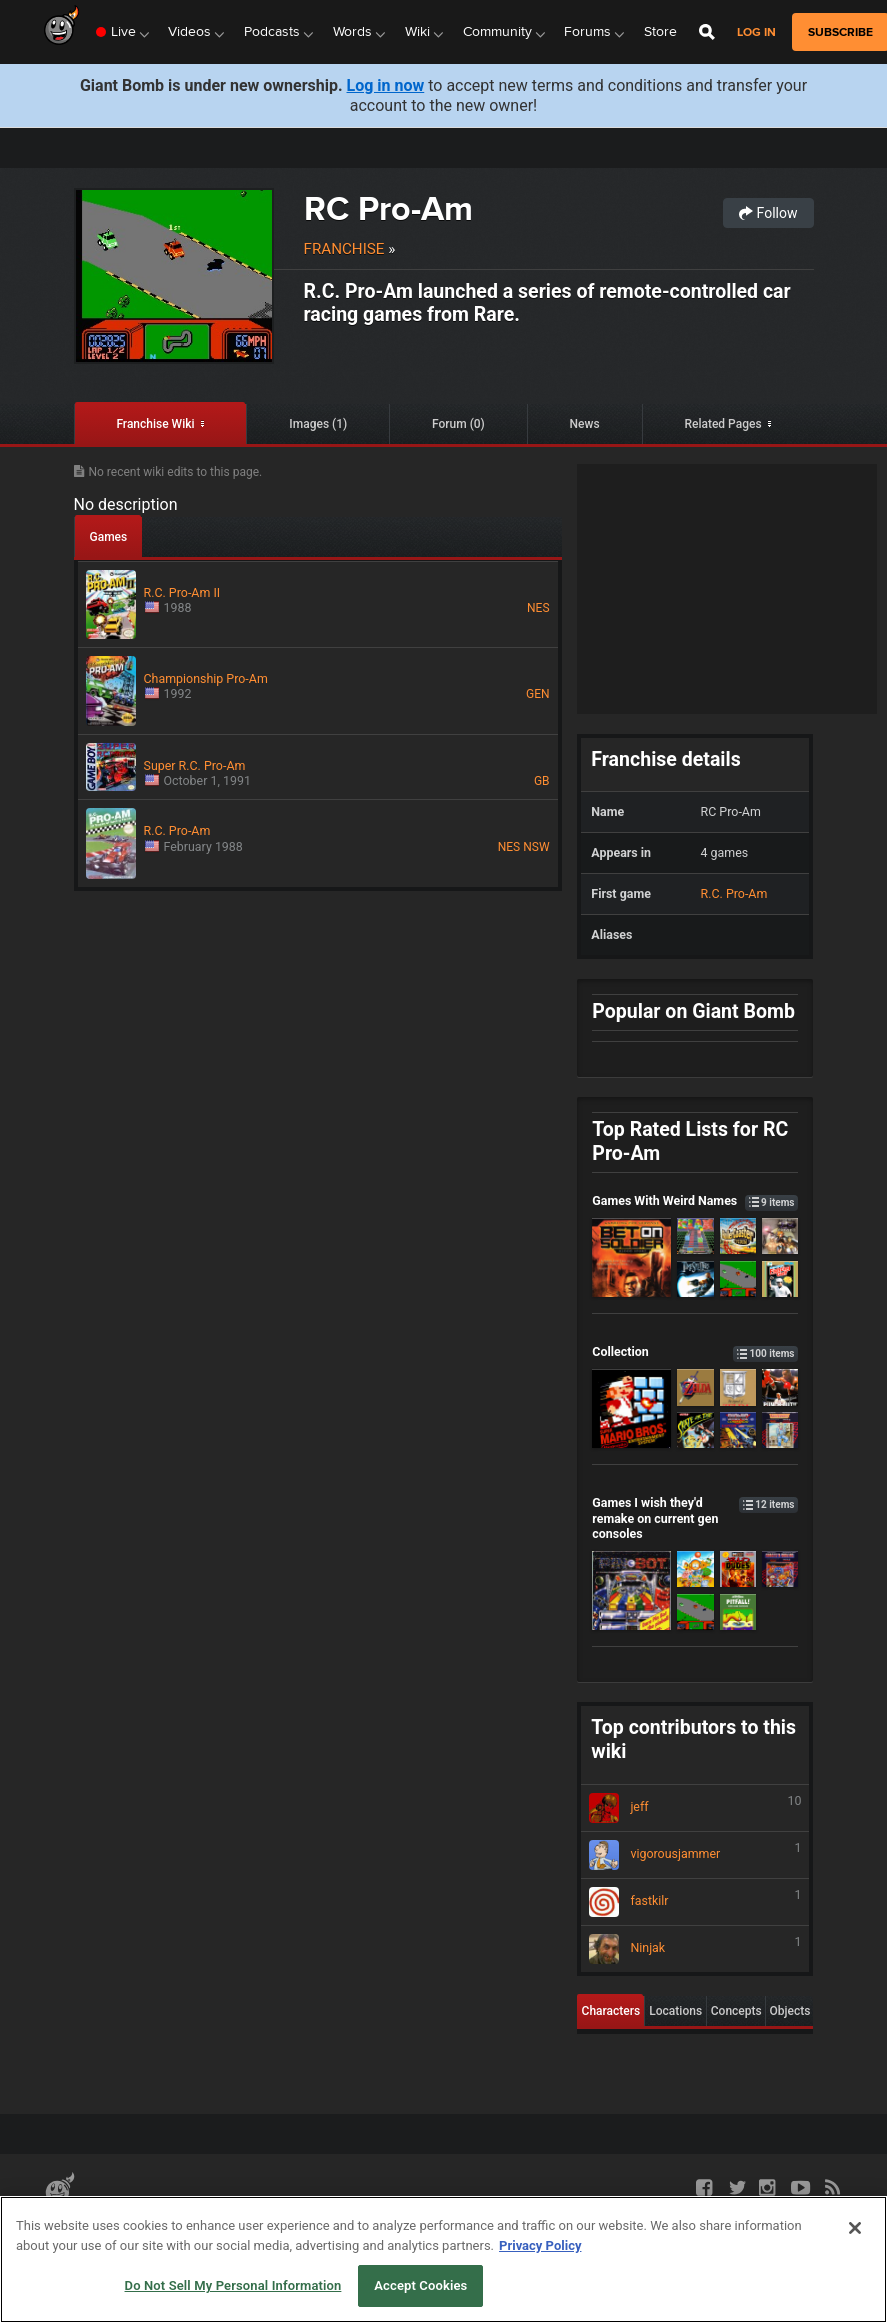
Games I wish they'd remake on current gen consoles (695, 1517)
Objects (790, 2011)
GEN (538, 694)
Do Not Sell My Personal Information (233, 2285)
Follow (768, 213)
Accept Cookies (420, 2285)
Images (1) (318, 424)
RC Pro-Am (388, 208)
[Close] (855, 2228)
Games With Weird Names (695, 1200)
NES (538, 608)
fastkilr (695, 1902)
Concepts (736, 2011)
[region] (443, 2259)
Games (109, 537)
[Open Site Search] (707, 32)
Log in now (386, 85)
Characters (611, 2011)
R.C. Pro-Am (734, 893)
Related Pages (722, 424)
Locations (675, 2011)
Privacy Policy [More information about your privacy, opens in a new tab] (540, 2245)
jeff (695, 1808)
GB (542, 781)
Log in (756, 32)
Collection (695, 1351)
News (585, 424)
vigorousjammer (695, 1855)
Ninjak (695, 1949)
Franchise (344, 249)
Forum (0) (458, 424)
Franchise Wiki (155, 424)
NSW (536, 847)
